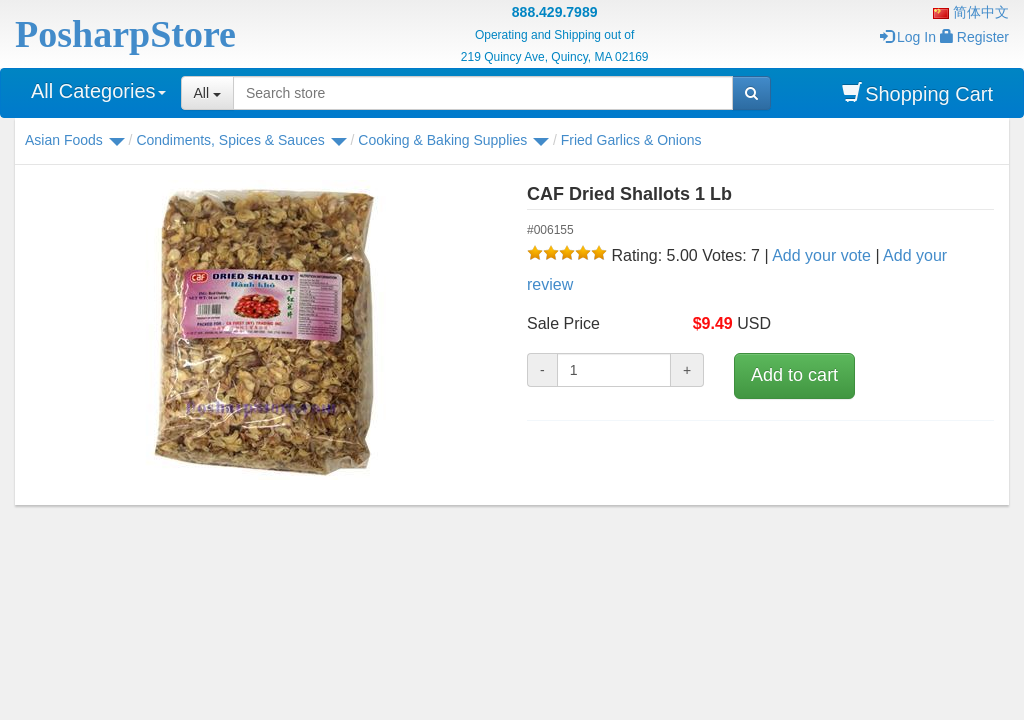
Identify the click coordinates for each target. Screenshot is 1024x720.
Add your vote (821, 255)
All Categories (98, 91)
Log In (908, 37)
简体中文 (971, 12)
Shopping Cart (917, 93)
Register (974, 37)
